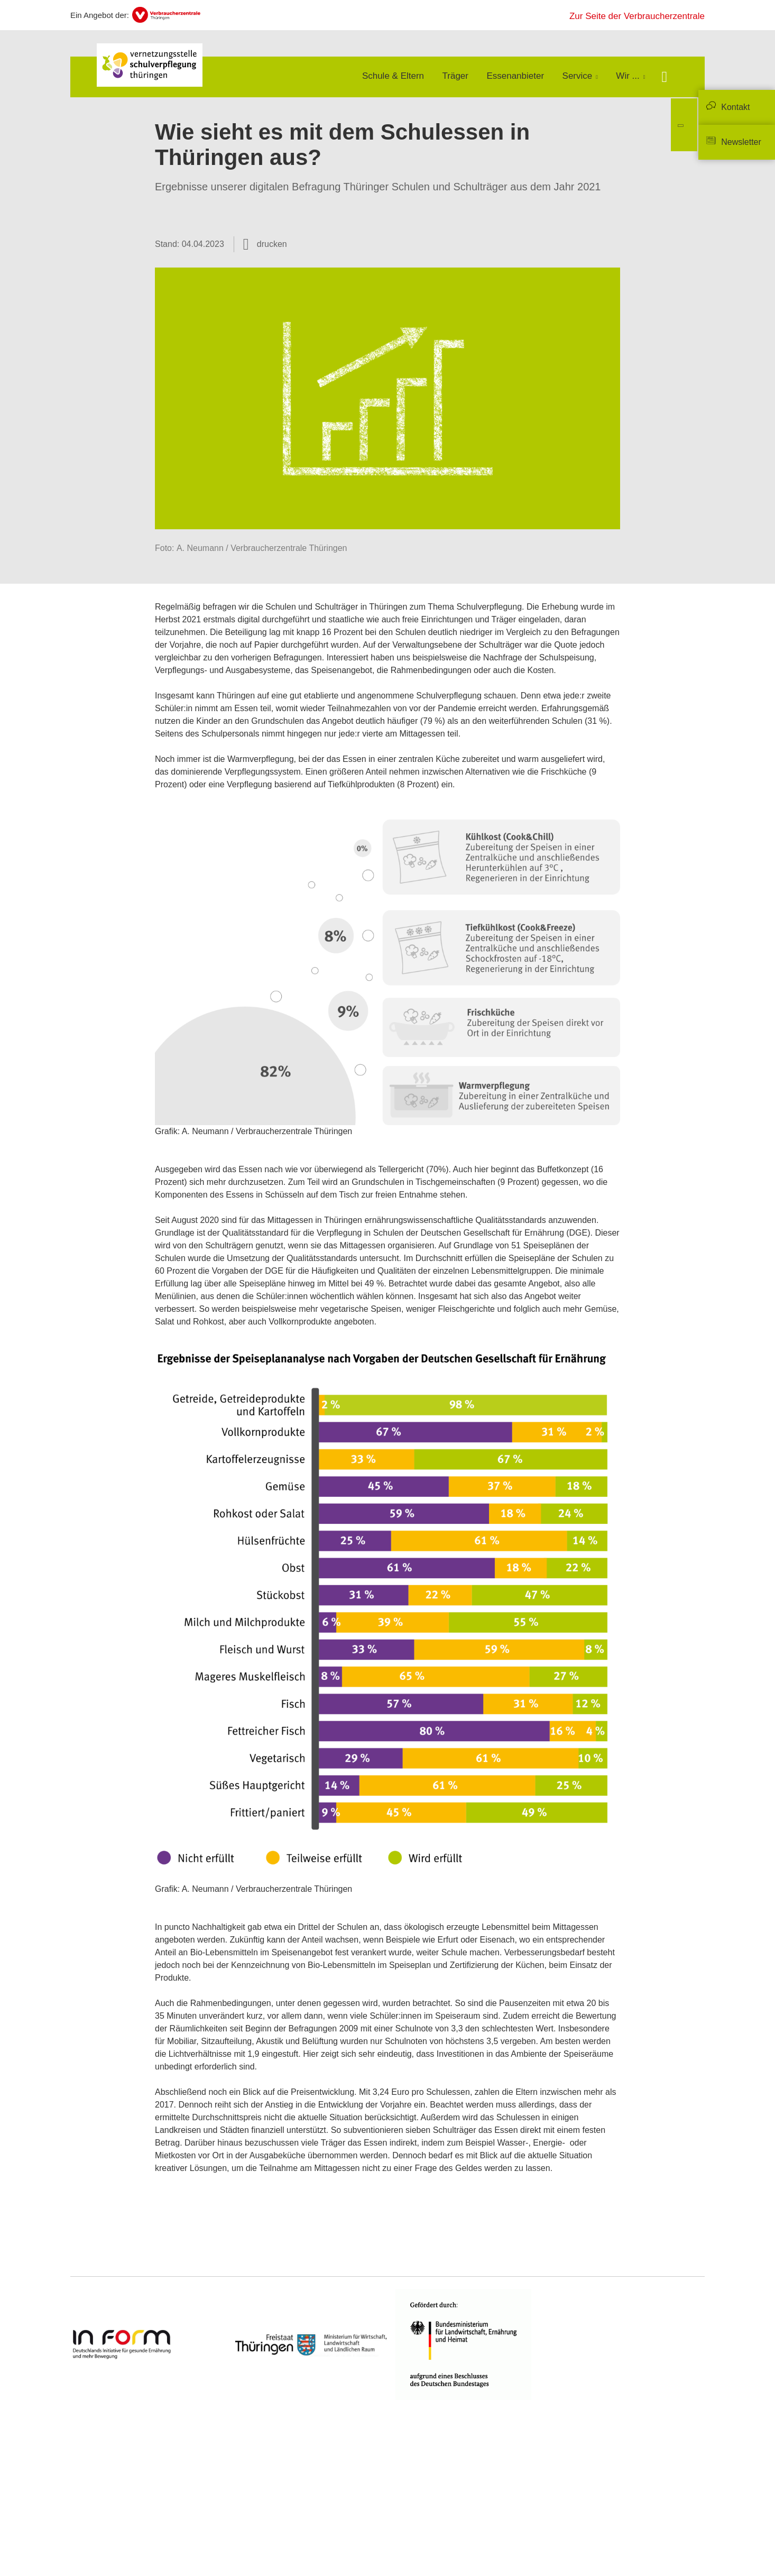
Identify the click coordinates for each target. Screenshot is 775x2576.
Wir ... (627, 76)
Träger (455, 76)
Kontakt (735, 107)
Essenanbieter (515, 76)
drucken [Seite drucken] (272, 244)
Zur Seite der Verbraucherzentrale (637, 16)
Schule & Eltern (393, 76)
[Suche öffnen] (664, 78)
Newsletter (741, 141)
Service (577, 76)
